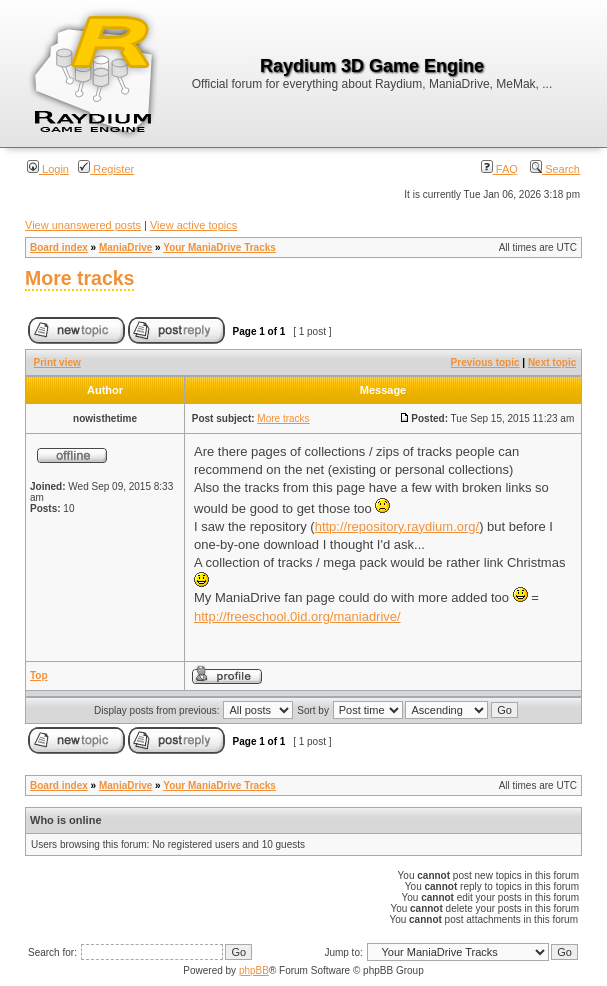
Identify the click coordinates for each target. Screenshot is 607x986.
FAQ (499, 169)
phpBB (254, 970)
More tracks (79, 278)
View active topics (193, 225)
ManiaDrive (125, 247)
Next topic (552, 362)
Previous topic (485, 362)
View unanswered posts (83, 225)
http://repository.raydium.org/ (397, 526)
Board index (59, 247)
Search (555, 169)
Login (48, 169)
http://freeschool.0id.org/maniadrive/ (297, 616)
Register (106, 169)
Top (39, 675)
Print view (57, 362)
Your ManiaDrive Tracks (219, 247)
